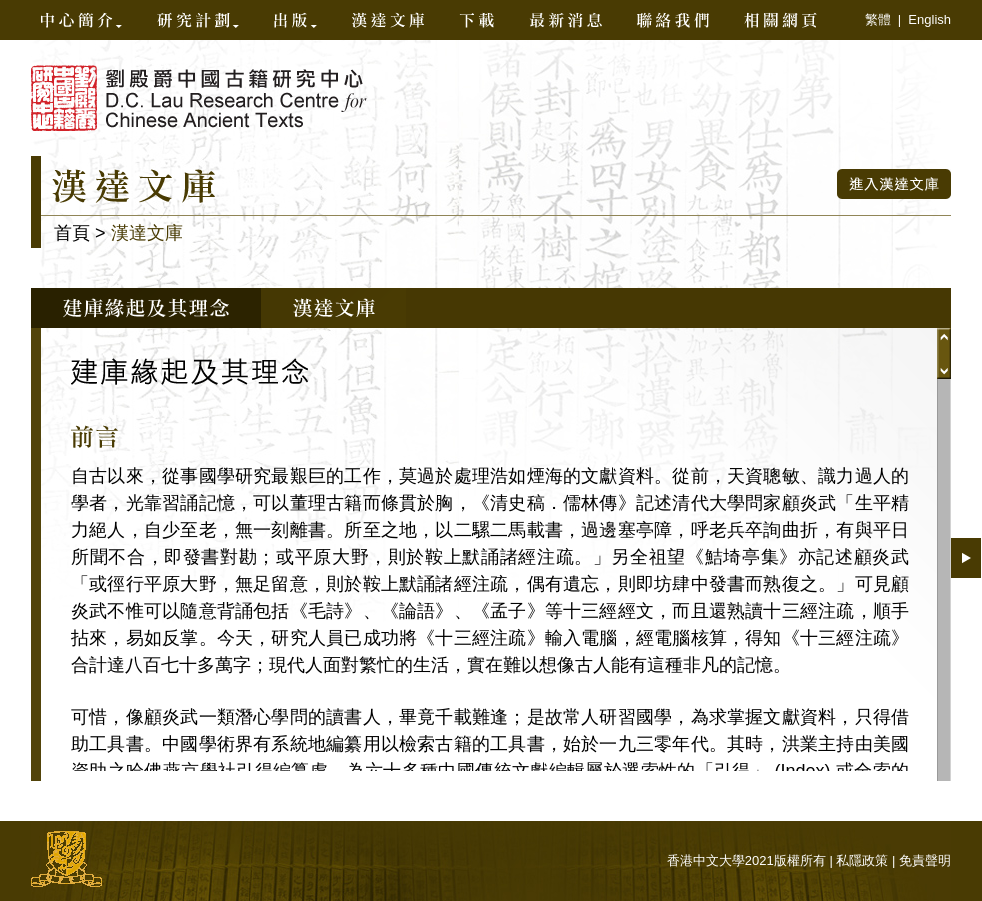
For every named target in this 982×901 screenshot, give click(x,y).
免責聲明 (925, 860)
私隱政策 (862, 860)
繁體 (878, 19)
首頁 (72, 233)
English (929, 19)
